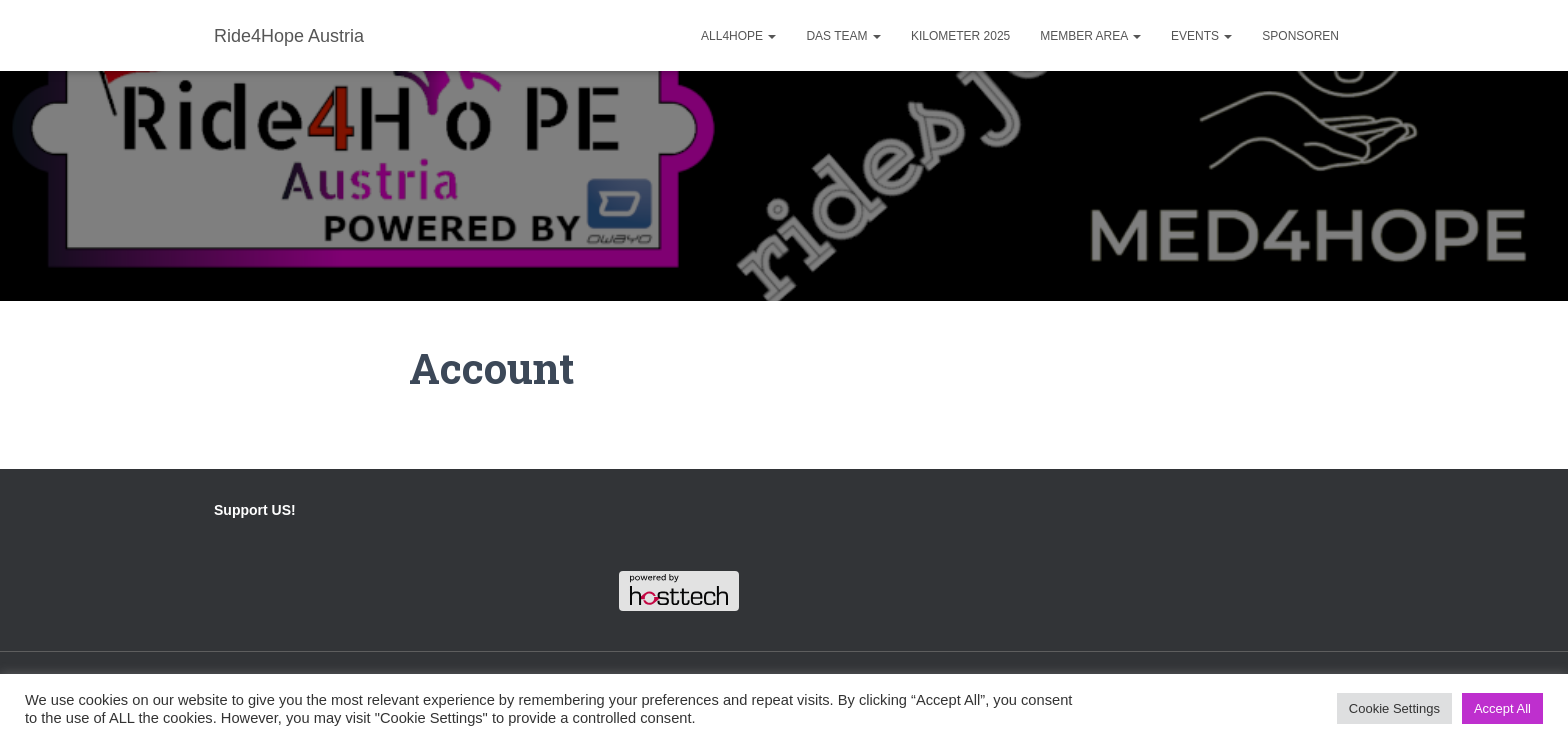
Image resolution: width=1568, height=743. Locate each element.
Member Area (1090, 36)
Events (1201, 36)
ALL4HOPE (738, 36)
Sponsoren (1300, 36)
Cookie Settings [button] (1394, 708)
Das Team (843, 36)
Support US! (255, 510)
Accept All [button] (1502, 708)
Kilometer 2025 (960, 36)
